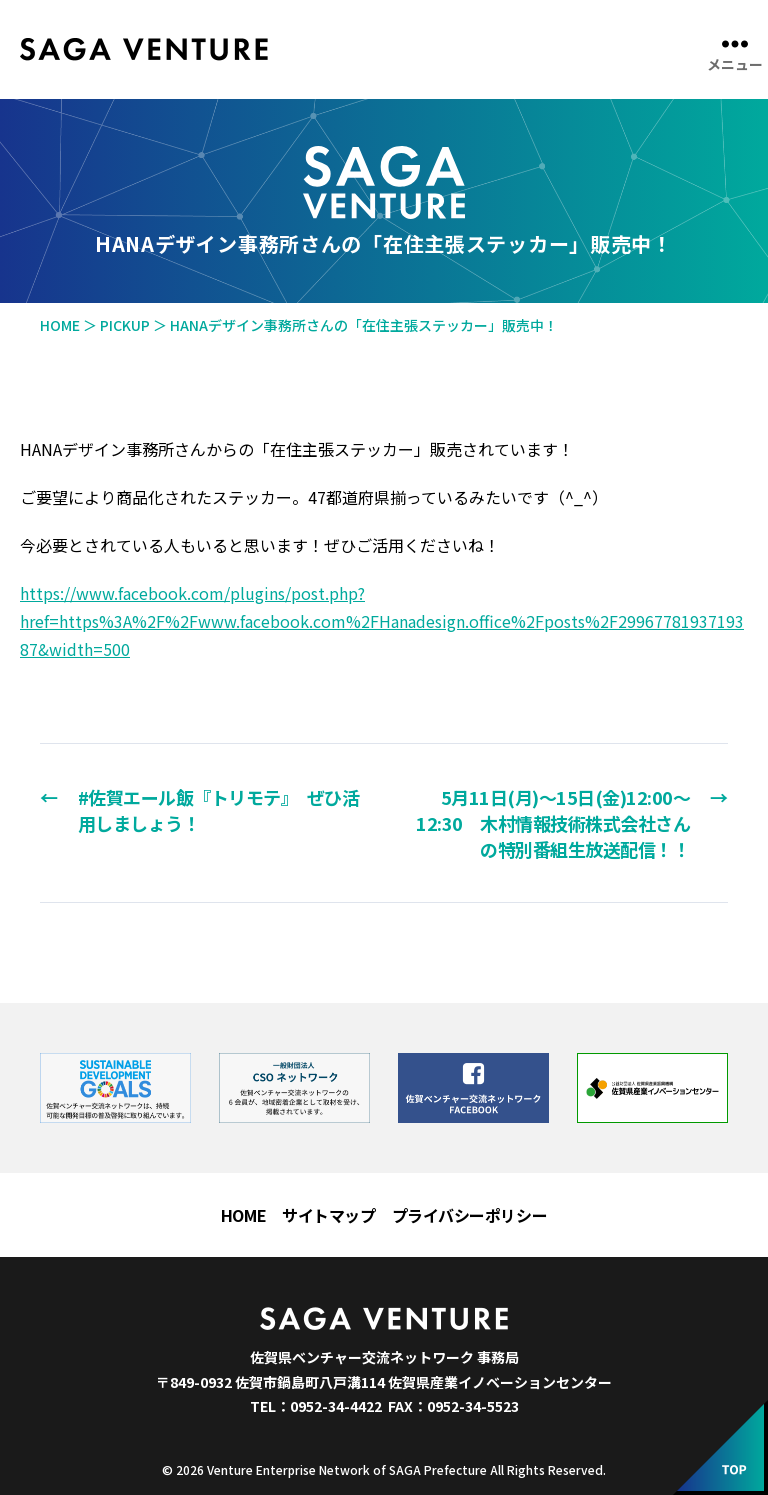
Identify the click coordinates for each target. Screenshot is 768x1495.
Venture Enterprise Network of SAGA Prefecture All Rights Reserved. (406, 1469)
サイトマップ (328, 1215)
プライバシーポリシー (470, 1215)
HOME (243, 1215)
